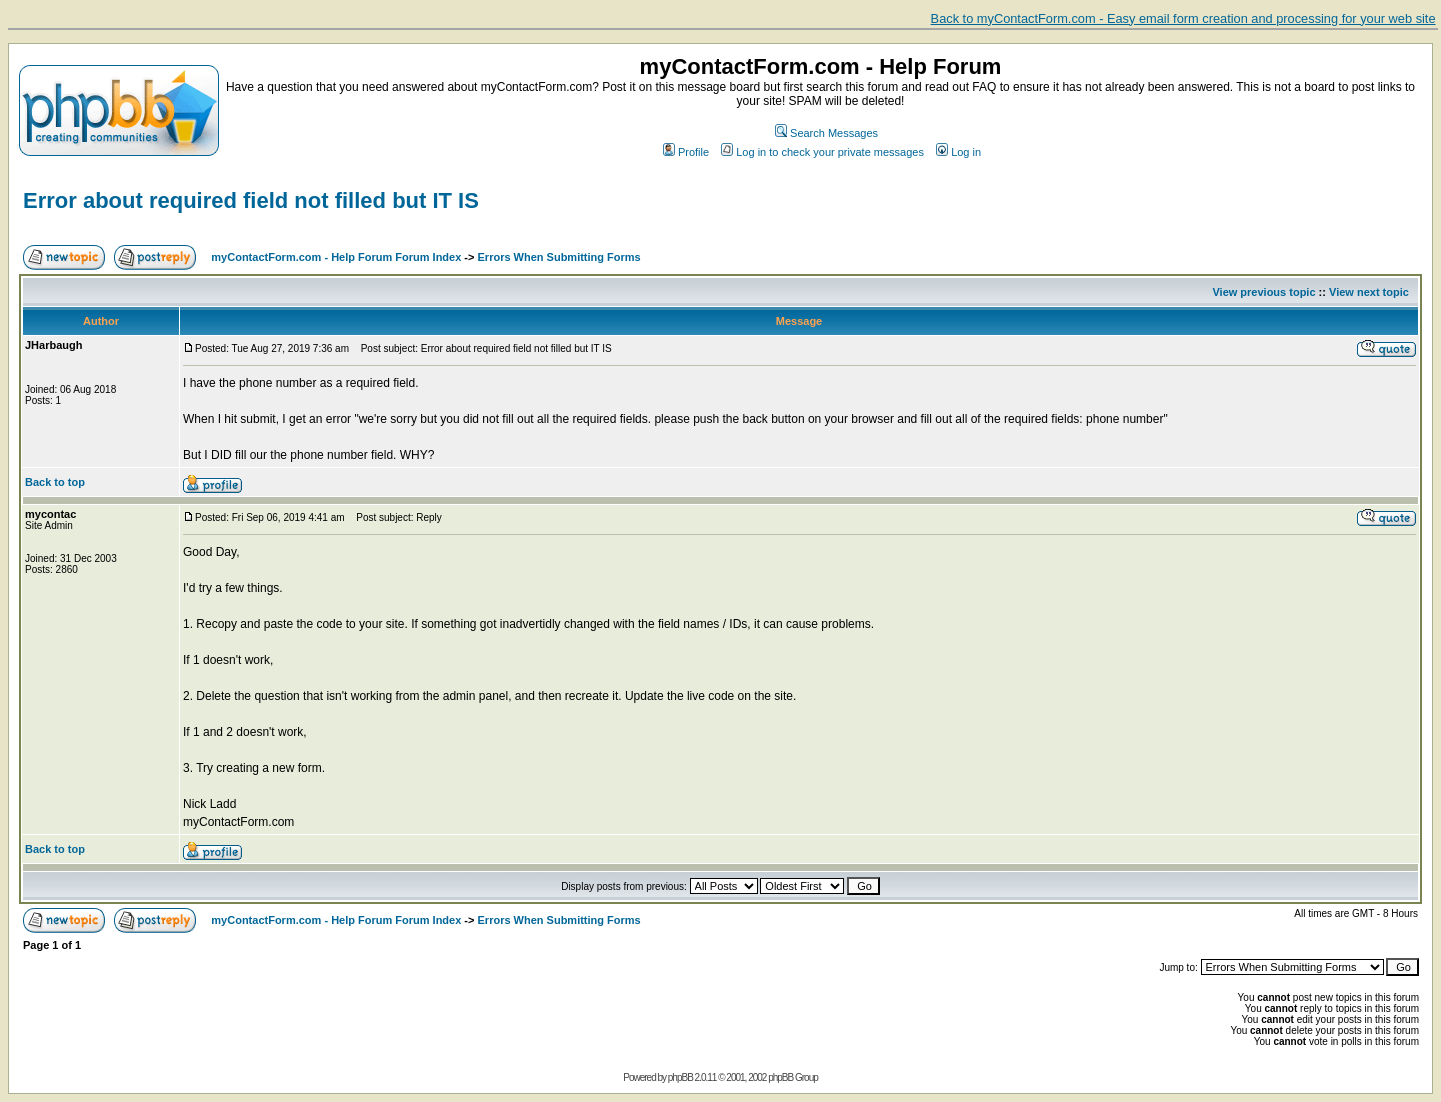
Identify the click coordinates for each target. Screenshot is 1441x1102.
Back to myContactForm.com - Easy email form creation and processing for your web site (1183, 18)
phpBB (680, 1077)
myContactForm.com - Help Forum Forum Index (336, 257)
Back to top (55, 482)
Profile (686, 152)
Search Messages (826, 133)
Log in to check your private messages (822, 152)
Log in (958, 152)
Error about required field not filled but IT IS (251, 200)
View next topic (1369, 292)
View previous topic (1263, 292)
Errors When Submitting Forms (559, 257)
